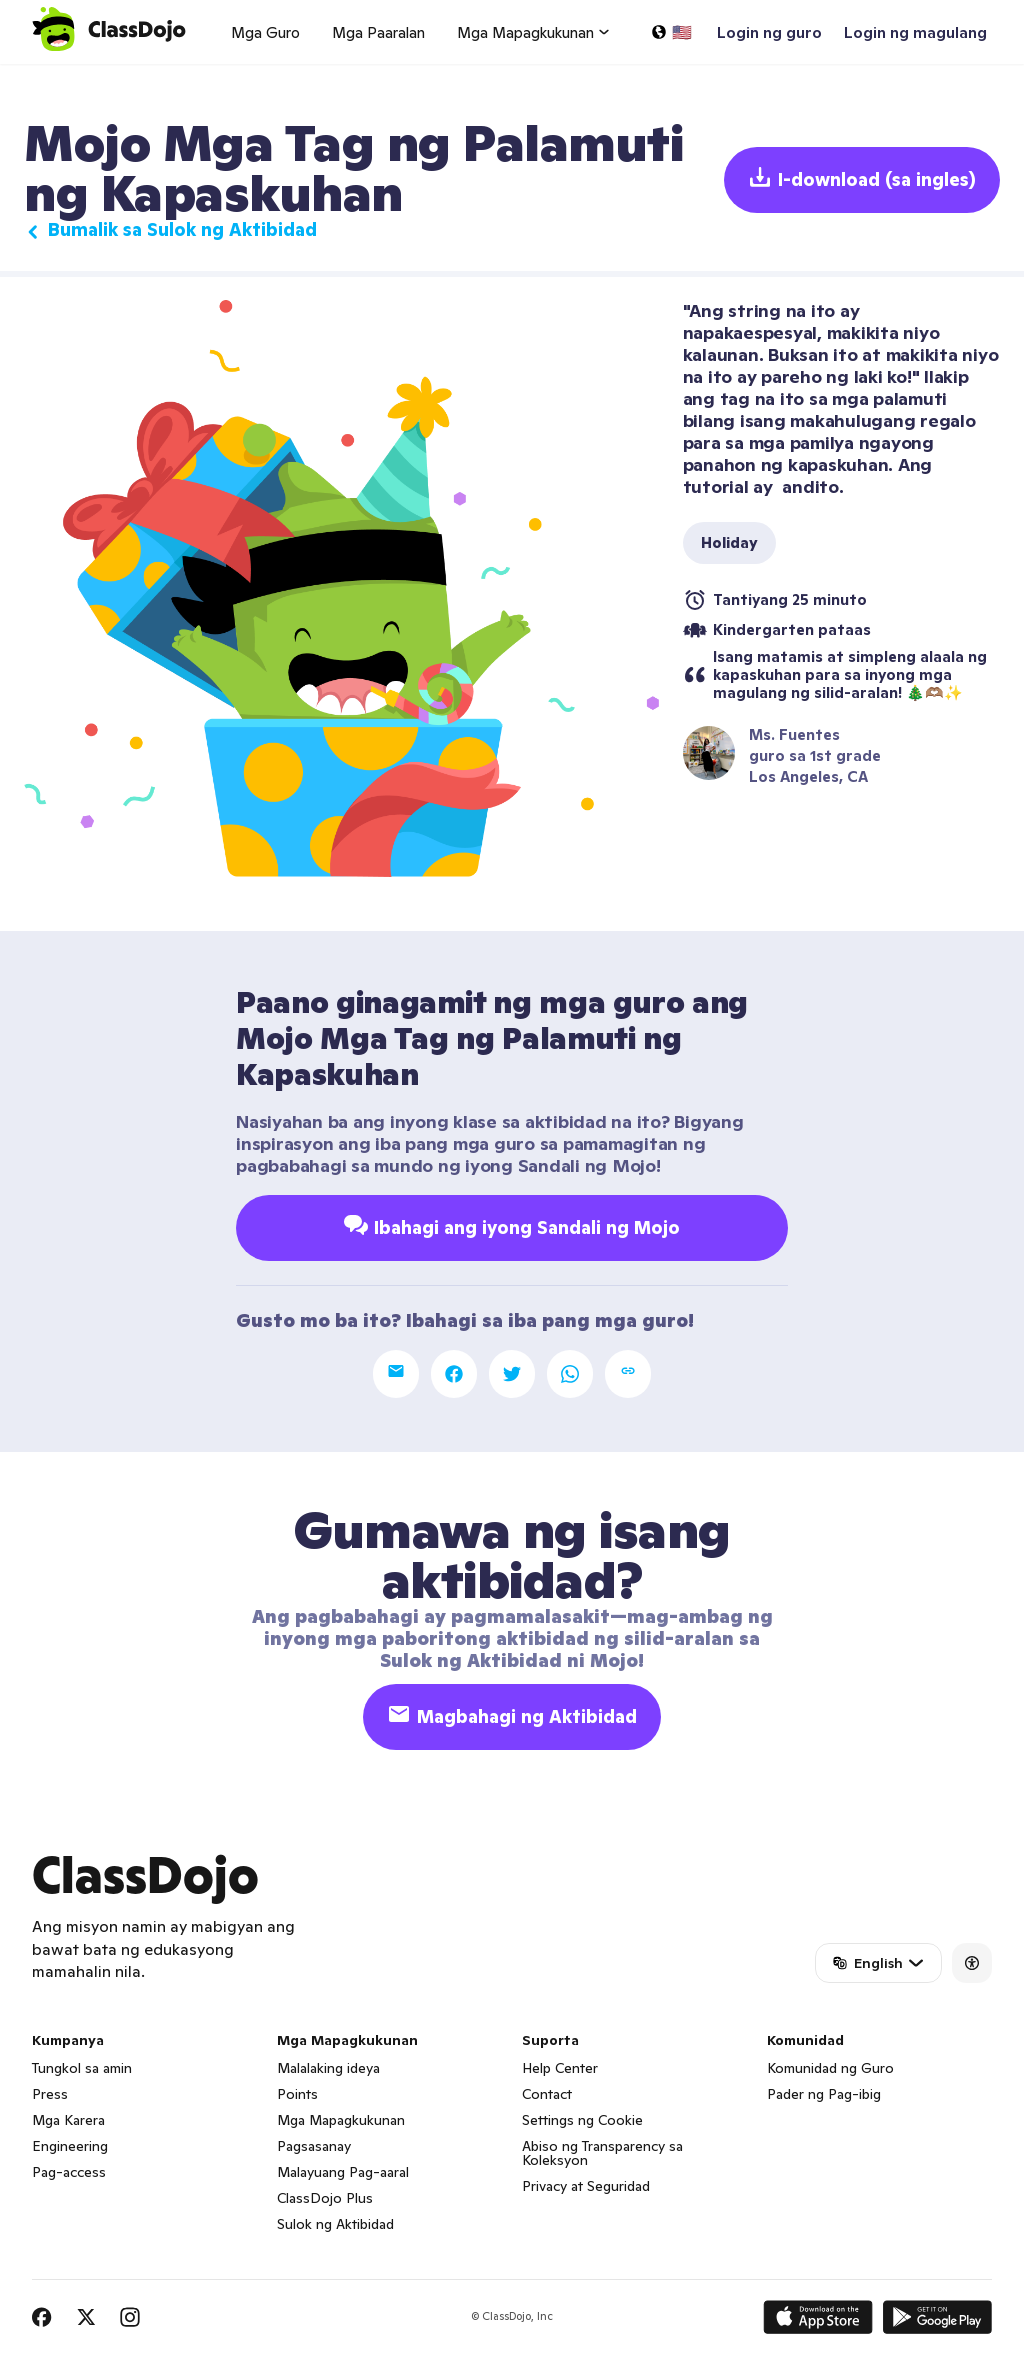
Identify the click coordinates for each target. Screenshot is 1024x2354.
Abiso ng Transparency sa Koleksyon (602, 2153)
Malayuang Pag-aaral (343, 2172)
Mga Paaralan (378, 32)
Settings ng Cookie (582, 2120)
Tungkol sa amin (82, 2068)
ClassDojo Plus (325, 2198)
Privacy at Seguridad (586, 2186)
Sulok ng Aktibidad (335, 2224)
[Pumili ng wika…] (671, 32)
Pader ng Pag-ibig (824, 2094)
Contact (547, 2094)
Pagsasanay (314, 2146)
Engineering (70, 2146)
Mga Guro (265, 32)
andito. (811, 486)
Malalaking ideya (328, 2068)
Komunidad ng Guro (830, 2068)
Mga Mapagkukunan (341, 2120)
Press (50, 2094)
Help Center (560, 2068)
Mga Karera (68, 2120)
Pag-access (69, 2172)
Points (297, 2094)
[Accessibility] (972, 1963)
